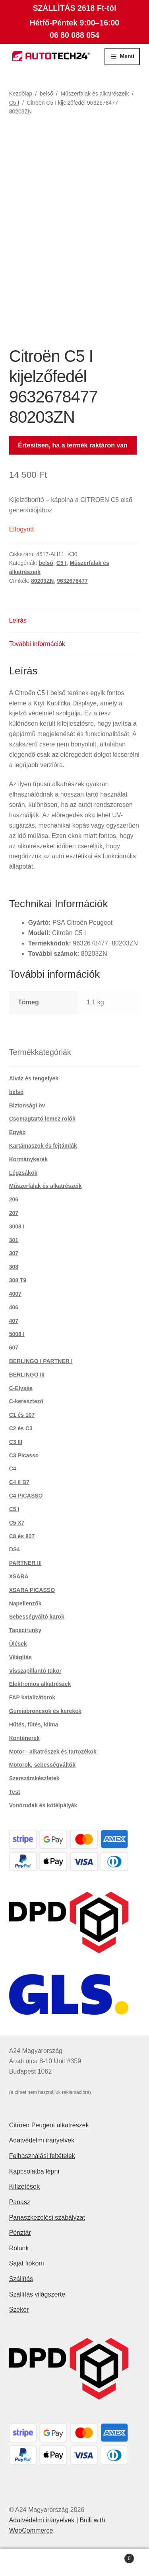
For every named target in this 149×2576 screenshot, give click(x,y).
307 (13, 1253)
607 (13, 1347)
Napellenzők (25, 1603)
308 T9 (18, 1280)
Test (14, 1792)
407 (13, 1321)
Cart (116, 2557)
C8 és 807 (22, 1536)
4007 (15, 1294)
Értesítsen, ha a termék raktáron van (73, 445)
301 (13, 1240)
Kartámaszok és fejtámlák (43, 1146)
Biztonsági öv (27, 1105)
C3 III (15, 1442)
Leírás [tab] (18, 620)
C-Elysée (21, 1388)
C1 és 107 (22, 1415)
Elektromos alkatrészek (40, 1684)
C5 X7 (17, 1522)
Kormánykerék (28, 1159)
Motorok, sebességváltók (42, 1765)
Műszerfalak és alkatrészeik (95, 93)
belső (46, 93)
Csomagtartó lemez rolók (42, 1118)
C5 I (14, 103)
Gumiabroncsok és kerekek (45, 1711)
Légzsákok (23, 1173)
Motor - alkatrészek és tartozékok (53, 1751)
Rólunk (19, 2248)
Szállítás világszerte (37, 2294)
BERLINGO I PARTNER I (41, 1361)
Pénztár (20, 2232)
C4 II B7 (19, 1482)
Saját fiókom (26, 2263)
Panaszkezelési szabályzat (47, 2217)
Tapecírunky (25, 1630)
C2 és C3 (21, 1428)
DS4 (14, 1549)
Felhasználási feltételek (42, 2155)
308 (13, 1267)
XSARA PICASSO (32, 1590)
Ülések (18, 1644)
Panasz (19, 2202)
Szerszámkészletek (34, 1778)
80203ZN (42, 581)
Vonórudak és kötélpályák (43, 1805)
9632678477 (72, 581)
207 (13, 1213)
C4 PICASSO (26, 1495)
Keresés (74, 2562)
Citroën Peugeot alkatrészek (49, 2125)
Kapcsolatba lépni (34, 2171)
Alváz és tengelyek (34, 1078)
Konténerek (24, 1738)
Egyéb (17, 1132)
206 (13, 1199)
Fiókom (25, 2562)
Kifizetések (24, 2186)
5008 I (17, 1334)
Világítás (20, 1657)
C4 (12, 1468)
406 (13, 1307)
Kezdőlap (20, 93)
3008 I (17, 1226)
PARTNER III (25, 1563)
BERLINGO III (27, 1374)
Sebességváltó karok (36, 1616)
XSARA (19, 1576)
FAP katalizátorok (32, 1697)
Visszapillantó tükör (35, 1671)
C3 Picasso (24, 1455)
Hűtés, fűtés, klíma (33, 1724)
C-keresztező (26, 1401)
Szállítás (21, 2278)
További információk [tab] (37, 644)
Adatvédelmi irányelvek (42, 2140)
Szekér (19, 2309)
